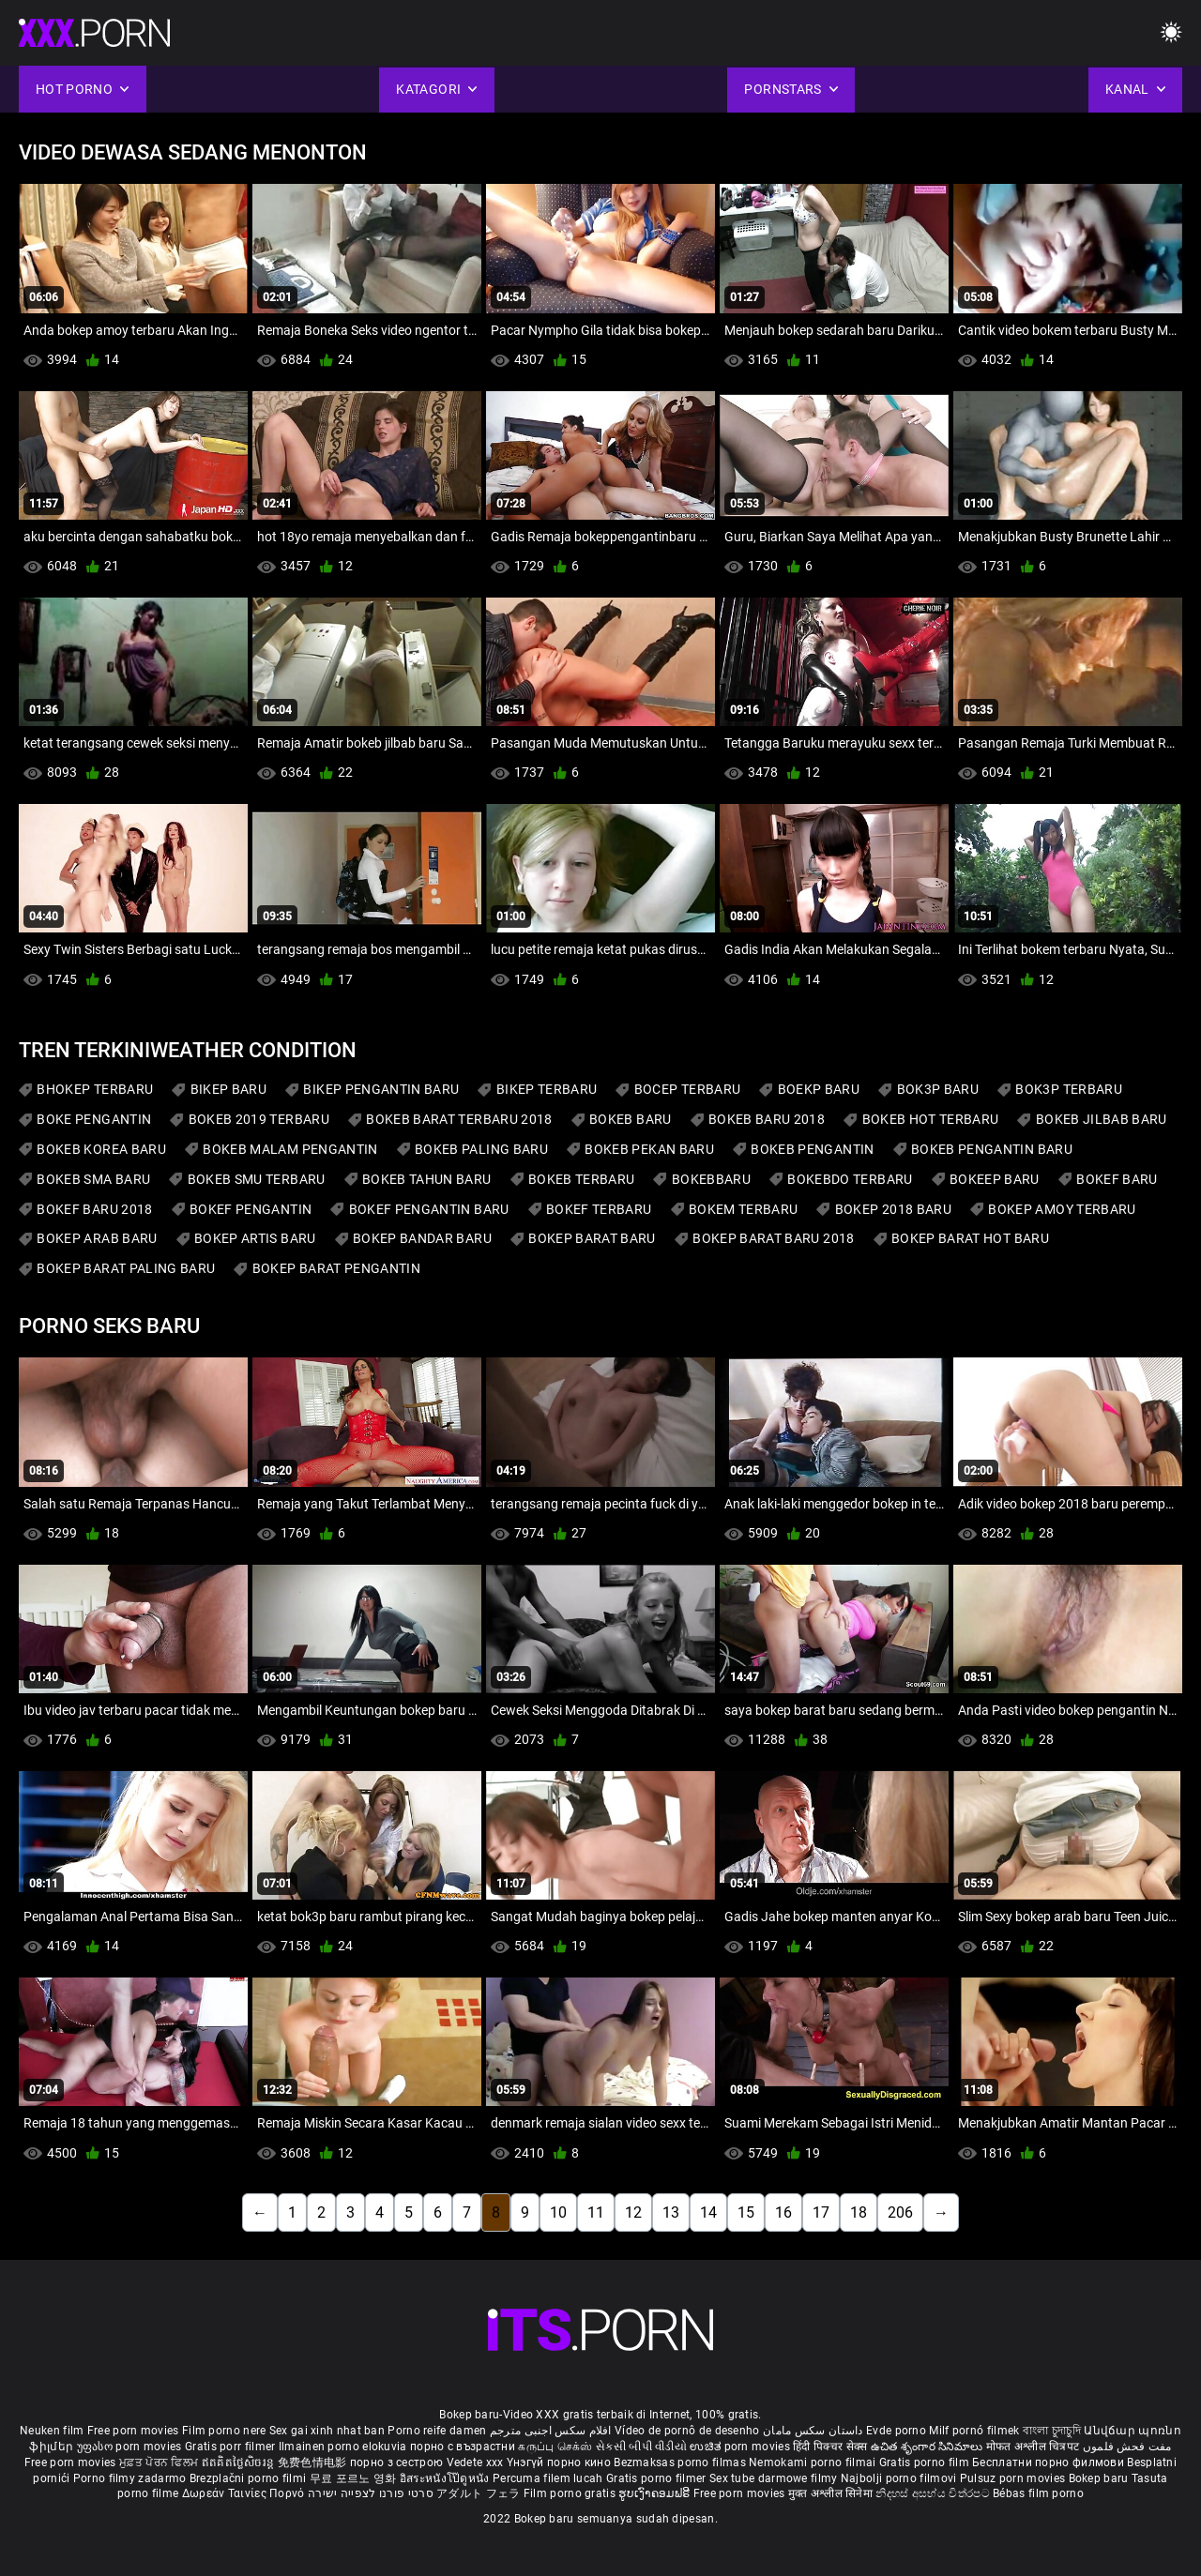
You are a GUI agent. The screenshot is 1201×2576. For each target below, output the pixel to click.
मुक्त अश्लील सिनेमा (832, 2493)
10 (558, 2212)
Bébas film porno (1038, 2493)
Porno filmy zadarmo (131, 2478)
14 (708, 2212)
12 (633, 2212)
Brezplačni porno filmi (250, 2478)
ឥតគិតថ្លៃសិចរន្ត (240, 2462)
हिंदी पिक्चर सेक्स (830, 2446)
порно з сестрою (397, 2462)
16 (783, 2212)
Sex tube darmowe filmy (773, 2478)
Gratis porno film (925, 2462)
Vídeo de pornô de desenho (687, 2430)
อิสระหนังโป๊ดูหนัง (446, 2478)
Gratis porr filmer (232, 2446)
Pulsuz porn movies (1014, 2478)
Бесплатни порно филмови (1049, 2462)
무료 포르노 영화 (355, 2478)
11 (595, 2212)
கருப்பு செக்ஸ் (555, 2446)
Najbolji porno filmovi (899, 2478)
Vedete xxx (475, 2462)
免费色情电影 (314, 2462)
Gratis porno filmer (657, 2478)
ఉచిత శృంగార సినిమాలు (928, 2446)
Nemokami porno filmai (814, 2462)
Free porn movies (134, 2430)
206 (900, 2212)
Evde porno (896, 2430)
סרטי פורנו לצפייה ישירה (370, 2493)
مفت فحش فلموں (1127, 2446)
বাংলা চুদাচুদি (1052, 2430)
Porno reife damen (437, 2430)
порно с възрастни (462, 2446)
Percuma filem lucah (549, 2478)
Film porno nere (224, 2430)
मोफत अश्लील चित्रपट (1034, 2446)
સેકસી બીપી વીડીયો (641, 2446)
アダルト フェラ (478, 2493)
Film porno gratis (571, 2493)
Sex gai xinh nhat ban (327, 2430)
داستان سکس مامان (813, 2430)
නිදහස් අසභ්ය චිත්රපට (934, 2493)
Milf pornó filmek (974, 2430)
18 (858, 2212)
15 (745, 2212)
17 (821, 2212)
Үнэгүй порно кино (560, 2462)
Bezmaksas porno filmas (681, 2462)
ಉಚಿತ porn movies (741, 2446)
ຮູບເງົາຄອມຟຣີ (655, 2493)
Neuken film (52, 2430)
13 (670, 2212)
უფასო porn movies (131, 2446)
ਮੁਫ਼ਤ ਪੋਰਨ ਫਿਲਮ (160, 2462)
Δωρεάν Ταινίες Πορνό (245, 2493)
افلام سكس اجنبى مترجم (551, 2430)
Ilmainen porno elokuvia (344, 2446)
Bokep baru (1099, 2478)
